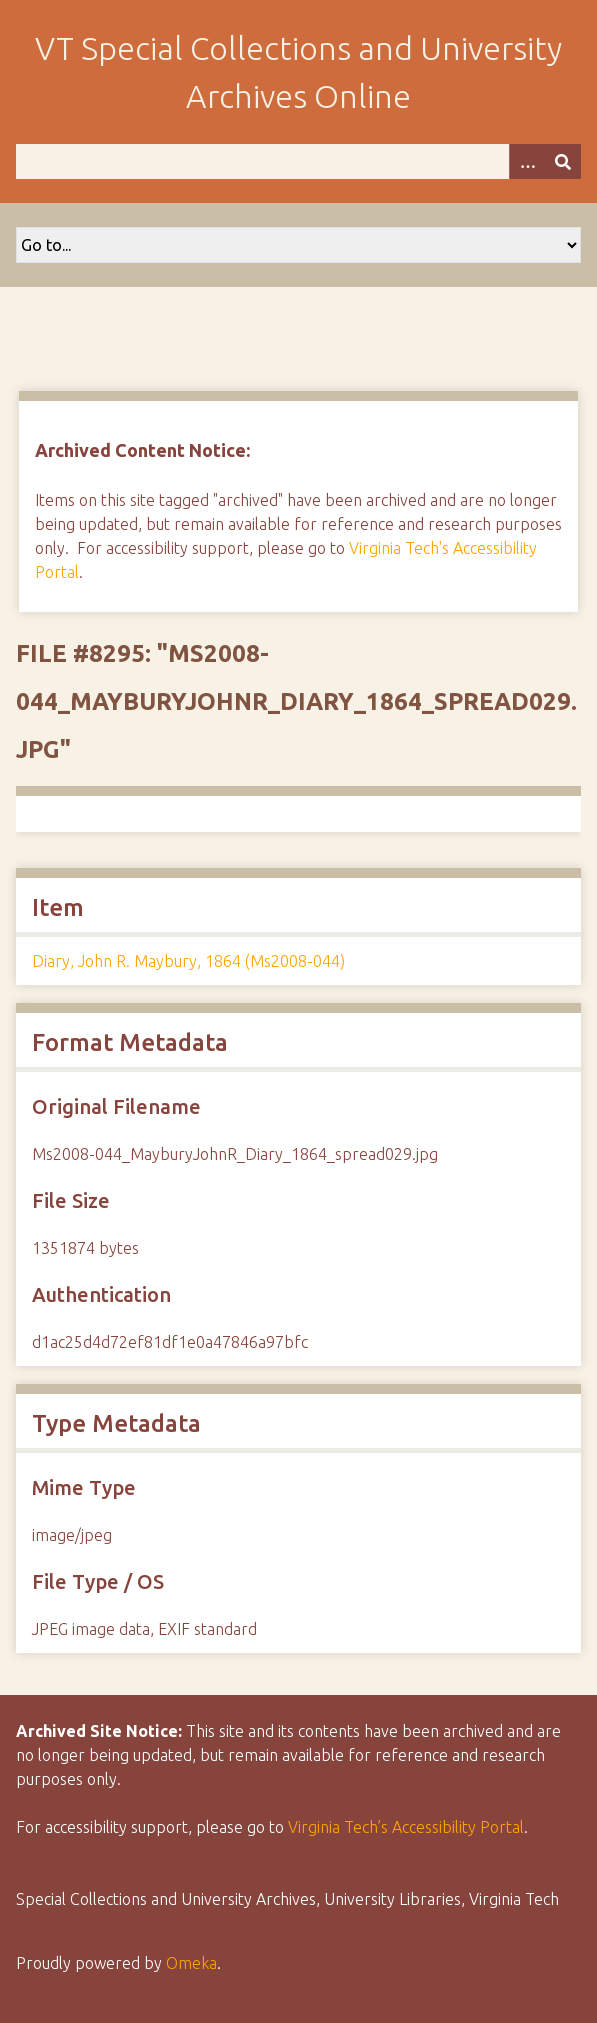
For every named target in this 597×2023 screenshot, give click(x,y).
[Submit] (563, 161)
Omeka (191, 1963)
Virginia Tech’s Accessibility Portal (406, 1827)
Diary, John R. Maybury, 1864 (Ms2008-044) (188, 961)
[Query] (298, 161)
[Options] (527, 161)
